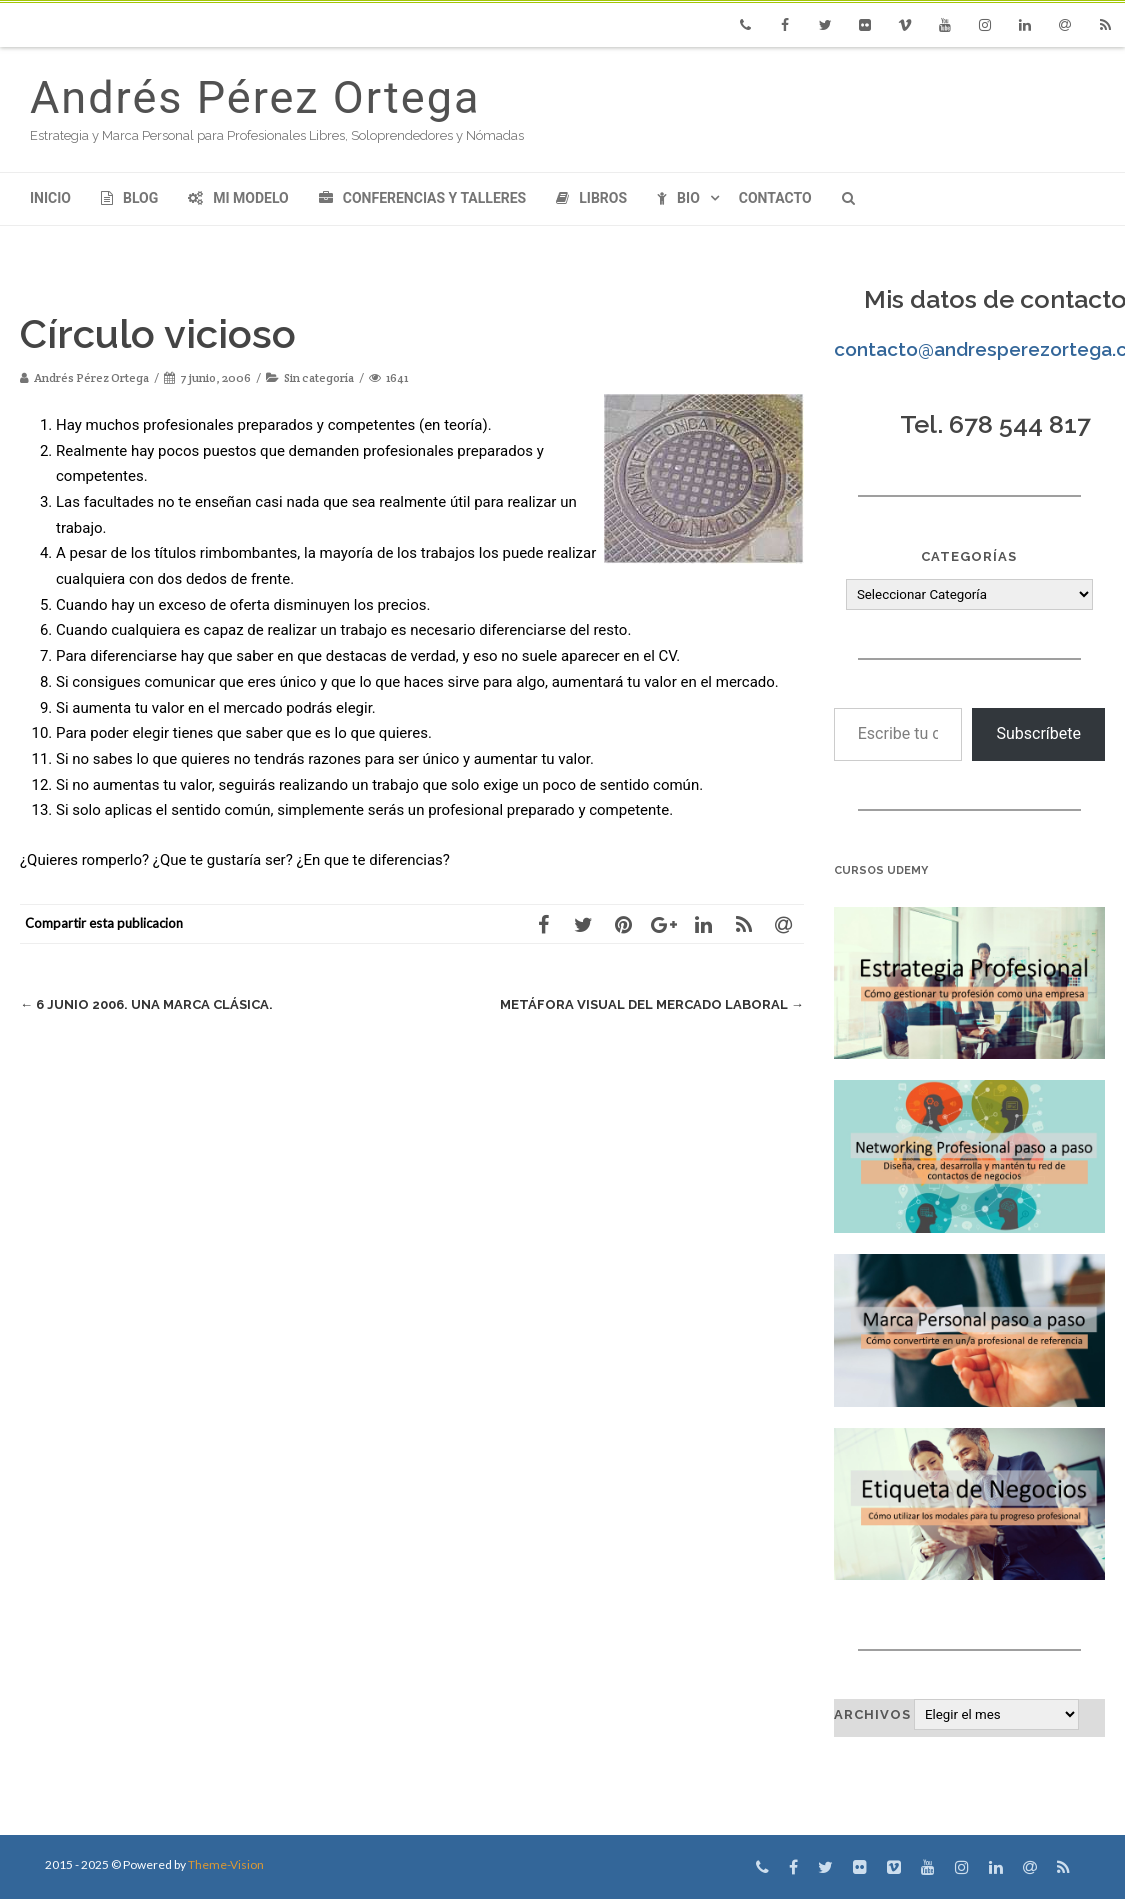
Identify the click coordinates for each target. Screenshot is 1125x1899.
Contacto (775, 198)
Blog (129, 198)
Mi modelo (238, 198)
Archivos (872, 1714)
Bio (678, 198)
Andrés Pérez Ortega (255, 97)
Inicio (50, 198)
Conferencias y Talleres (422, 198)
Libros (591, 198)
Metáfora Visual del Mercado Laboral (652, 1004)
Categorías (969, 556)
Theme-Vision (226, 1864)
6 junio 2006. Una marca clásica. (146, 1004)
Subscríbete (1038, 733)
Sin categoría (319, 377)
